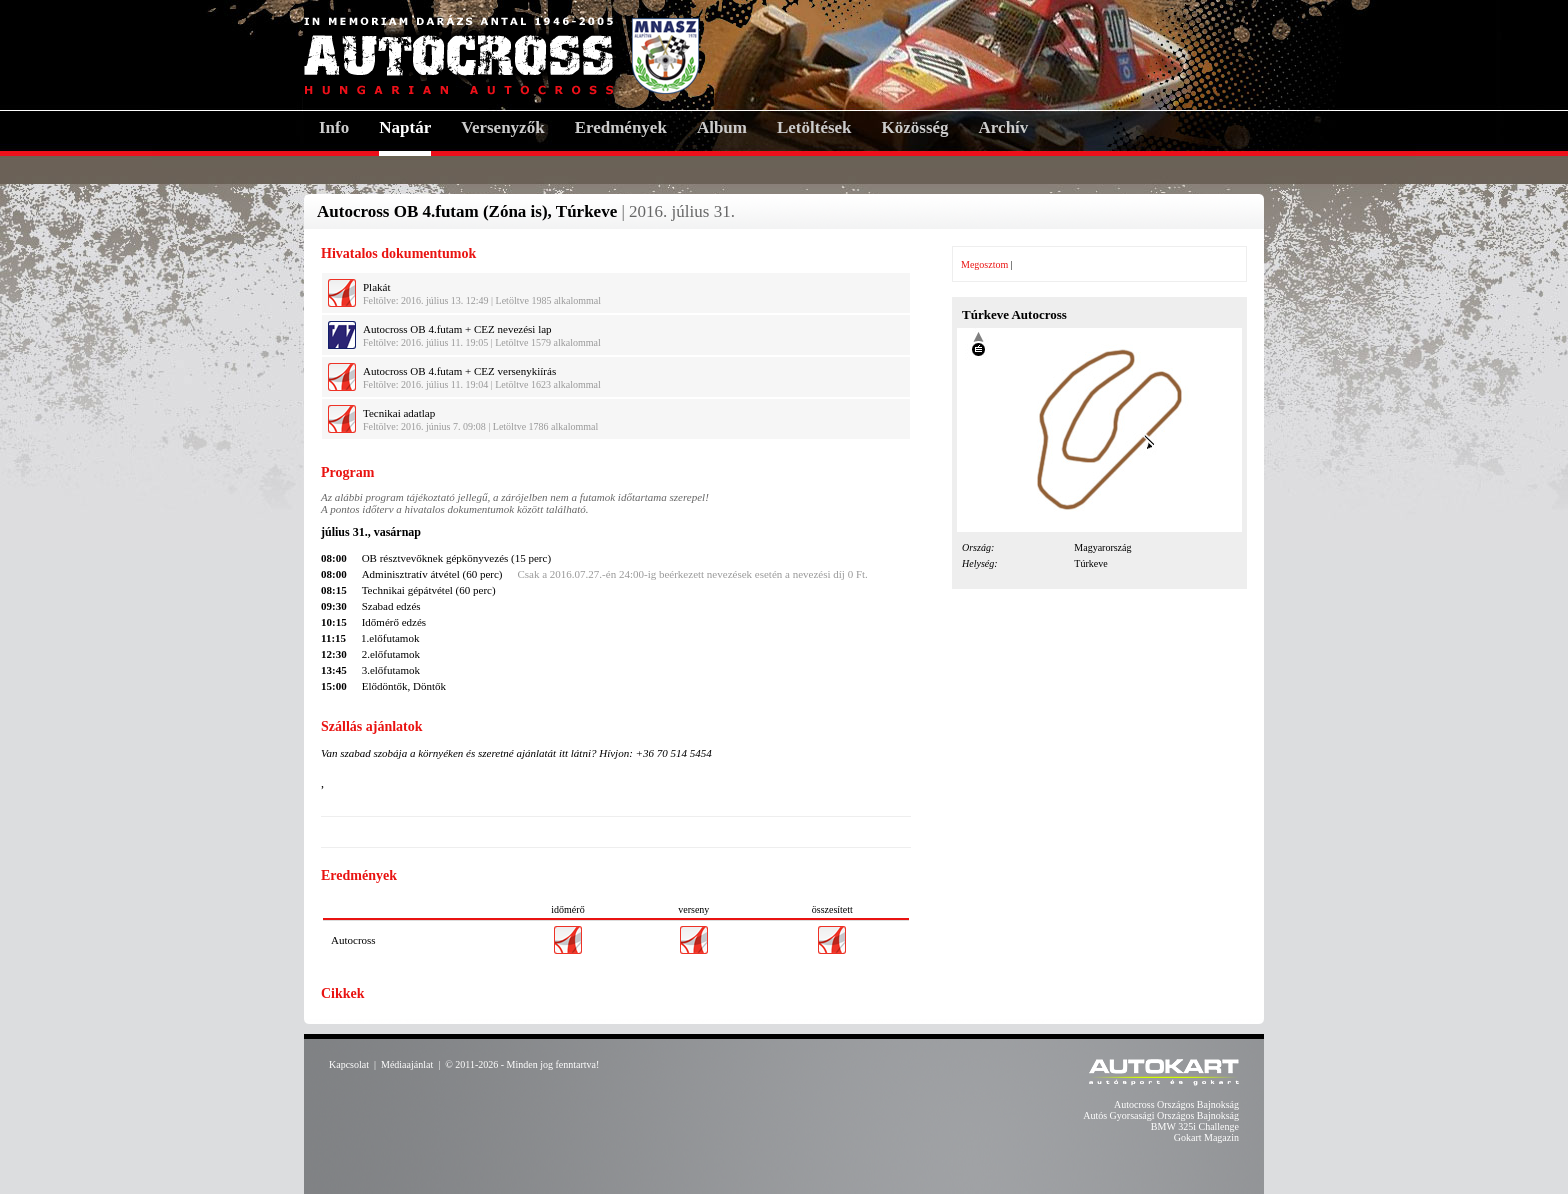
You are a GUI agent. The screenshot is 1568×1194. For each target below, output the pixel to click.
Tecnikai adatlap (399, 413)
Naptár (405, 127)
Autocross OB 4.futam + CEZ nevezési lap (457, 329)
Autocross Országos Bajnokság (1176, 1104)
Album (722, 127)
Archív (1004, 127)
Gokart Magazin (1206, 1137)
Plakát (377, 287)
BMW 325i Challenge (1195, 1126)
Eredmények (621, 127)
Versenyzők (502, 127)
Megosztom (984, 264)
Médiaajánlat (407, 1064)
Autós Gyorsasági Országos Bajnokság (1161, 1115)
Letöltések (814, 127)
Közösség (915, 127)
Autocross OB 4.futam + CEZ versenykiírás (459, 371)
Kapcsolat (349, 1064)
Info (334, 127)
